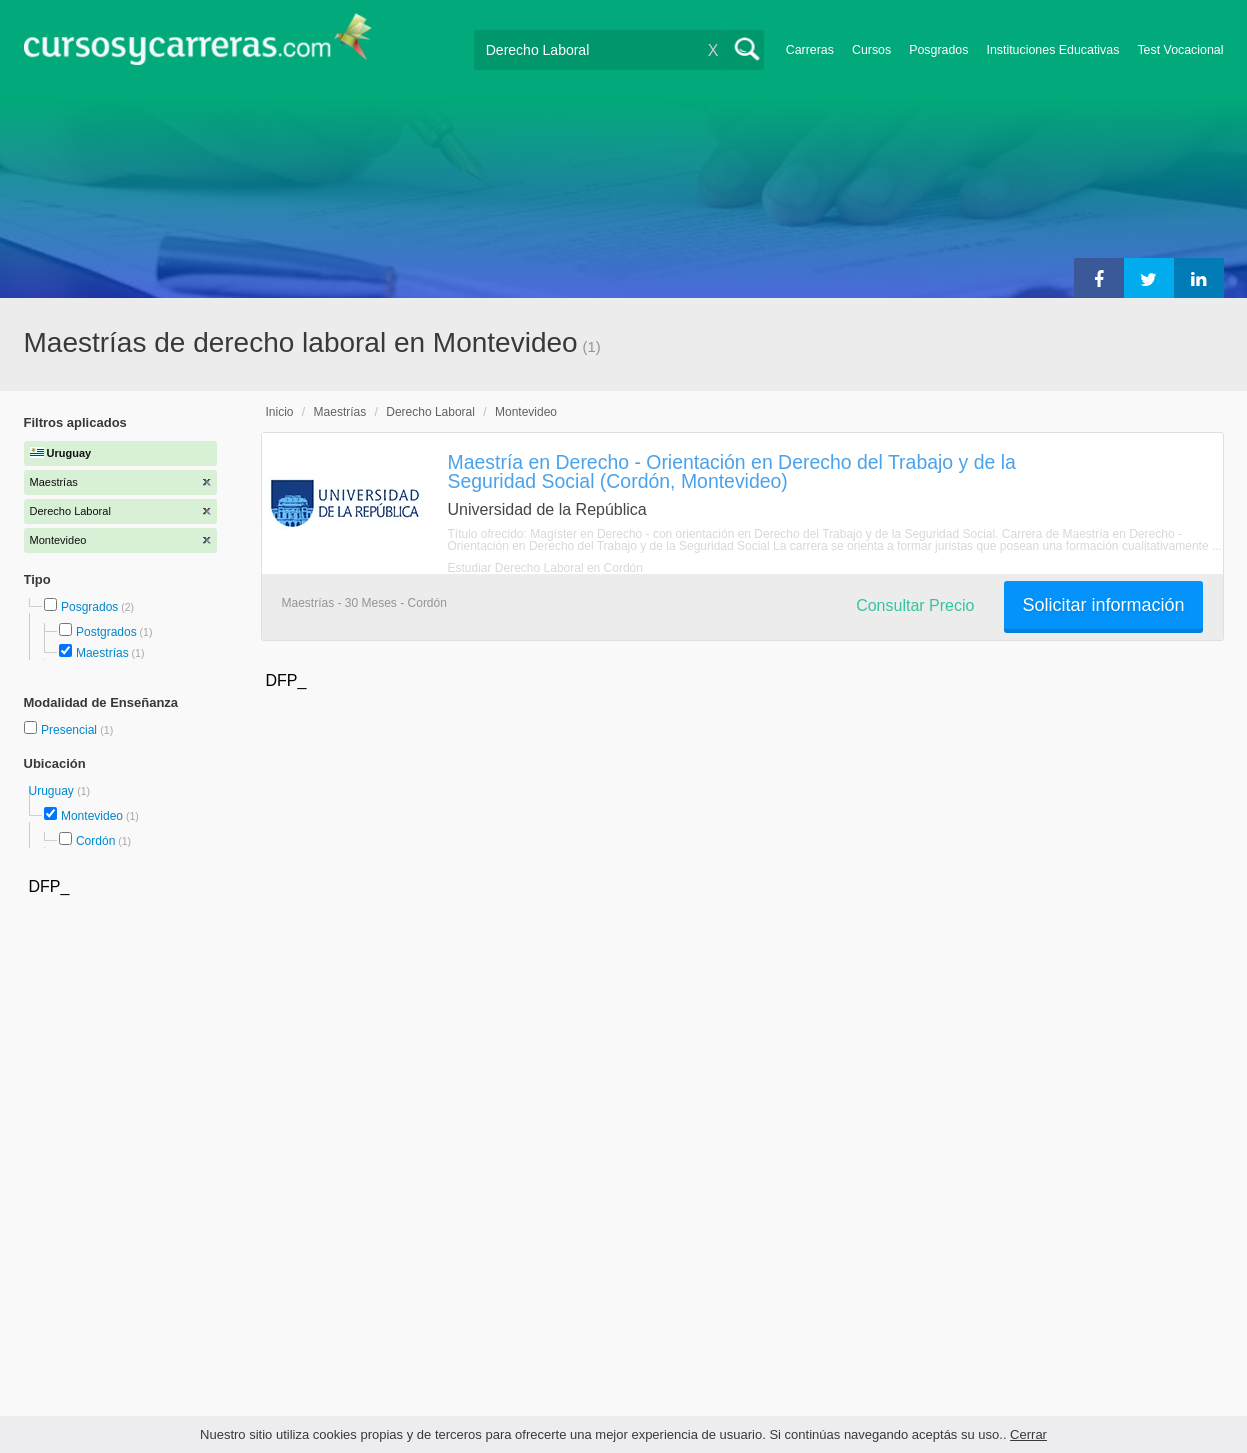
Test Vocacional (1180, 50)
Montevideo (92, 816)
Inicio (280, 412)
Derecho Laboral (430, 412)
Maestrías (102, 653)
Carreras (810, 50)
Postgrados (106, 632)
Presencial (70, 730)
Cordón (95, 841)
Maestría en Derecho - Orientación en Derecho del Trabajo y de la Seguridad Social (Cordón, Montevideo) (732, 471)
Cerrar (1028, 1434)
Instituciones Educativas (1052, 50)
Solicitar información (1103, 605)
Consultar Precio (915, 605)
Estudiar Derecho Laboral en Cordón (545, 568)
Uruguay (53, 791)
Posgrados (938, 50)
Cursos (871, 50)
